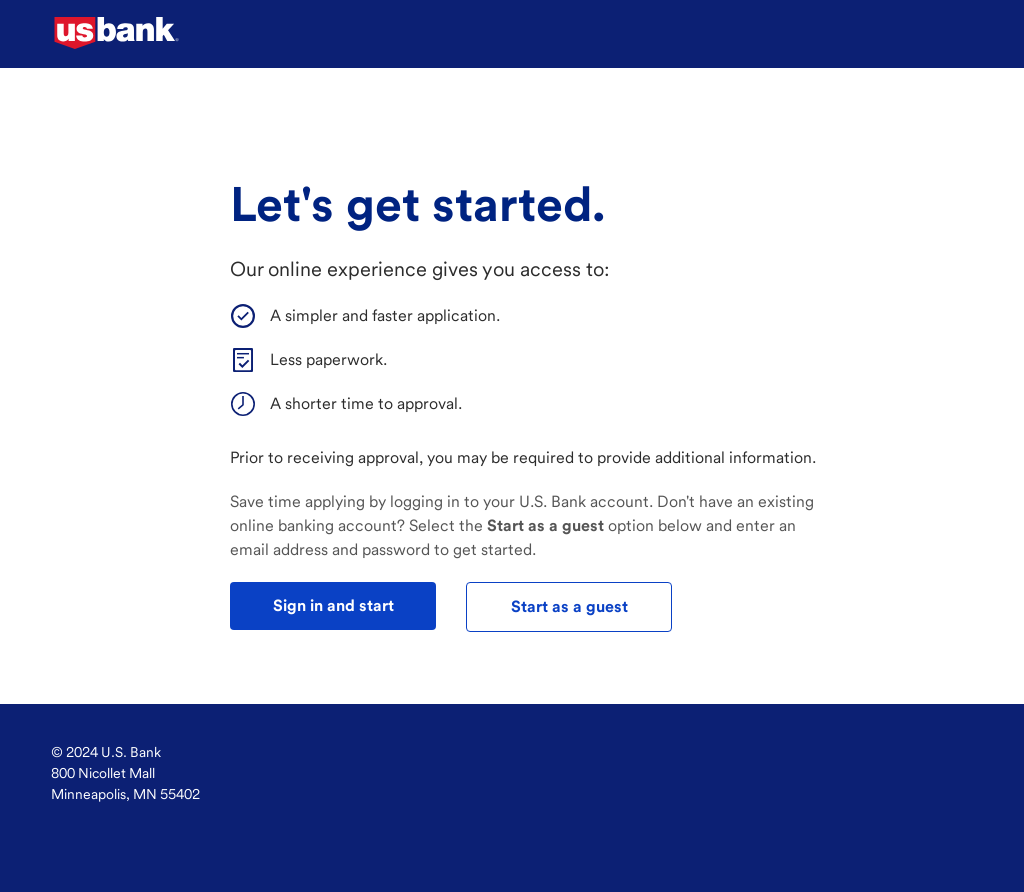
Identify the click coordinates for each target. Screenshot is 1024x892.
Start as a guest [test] (569, 606)
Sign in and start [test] (333, 605)
